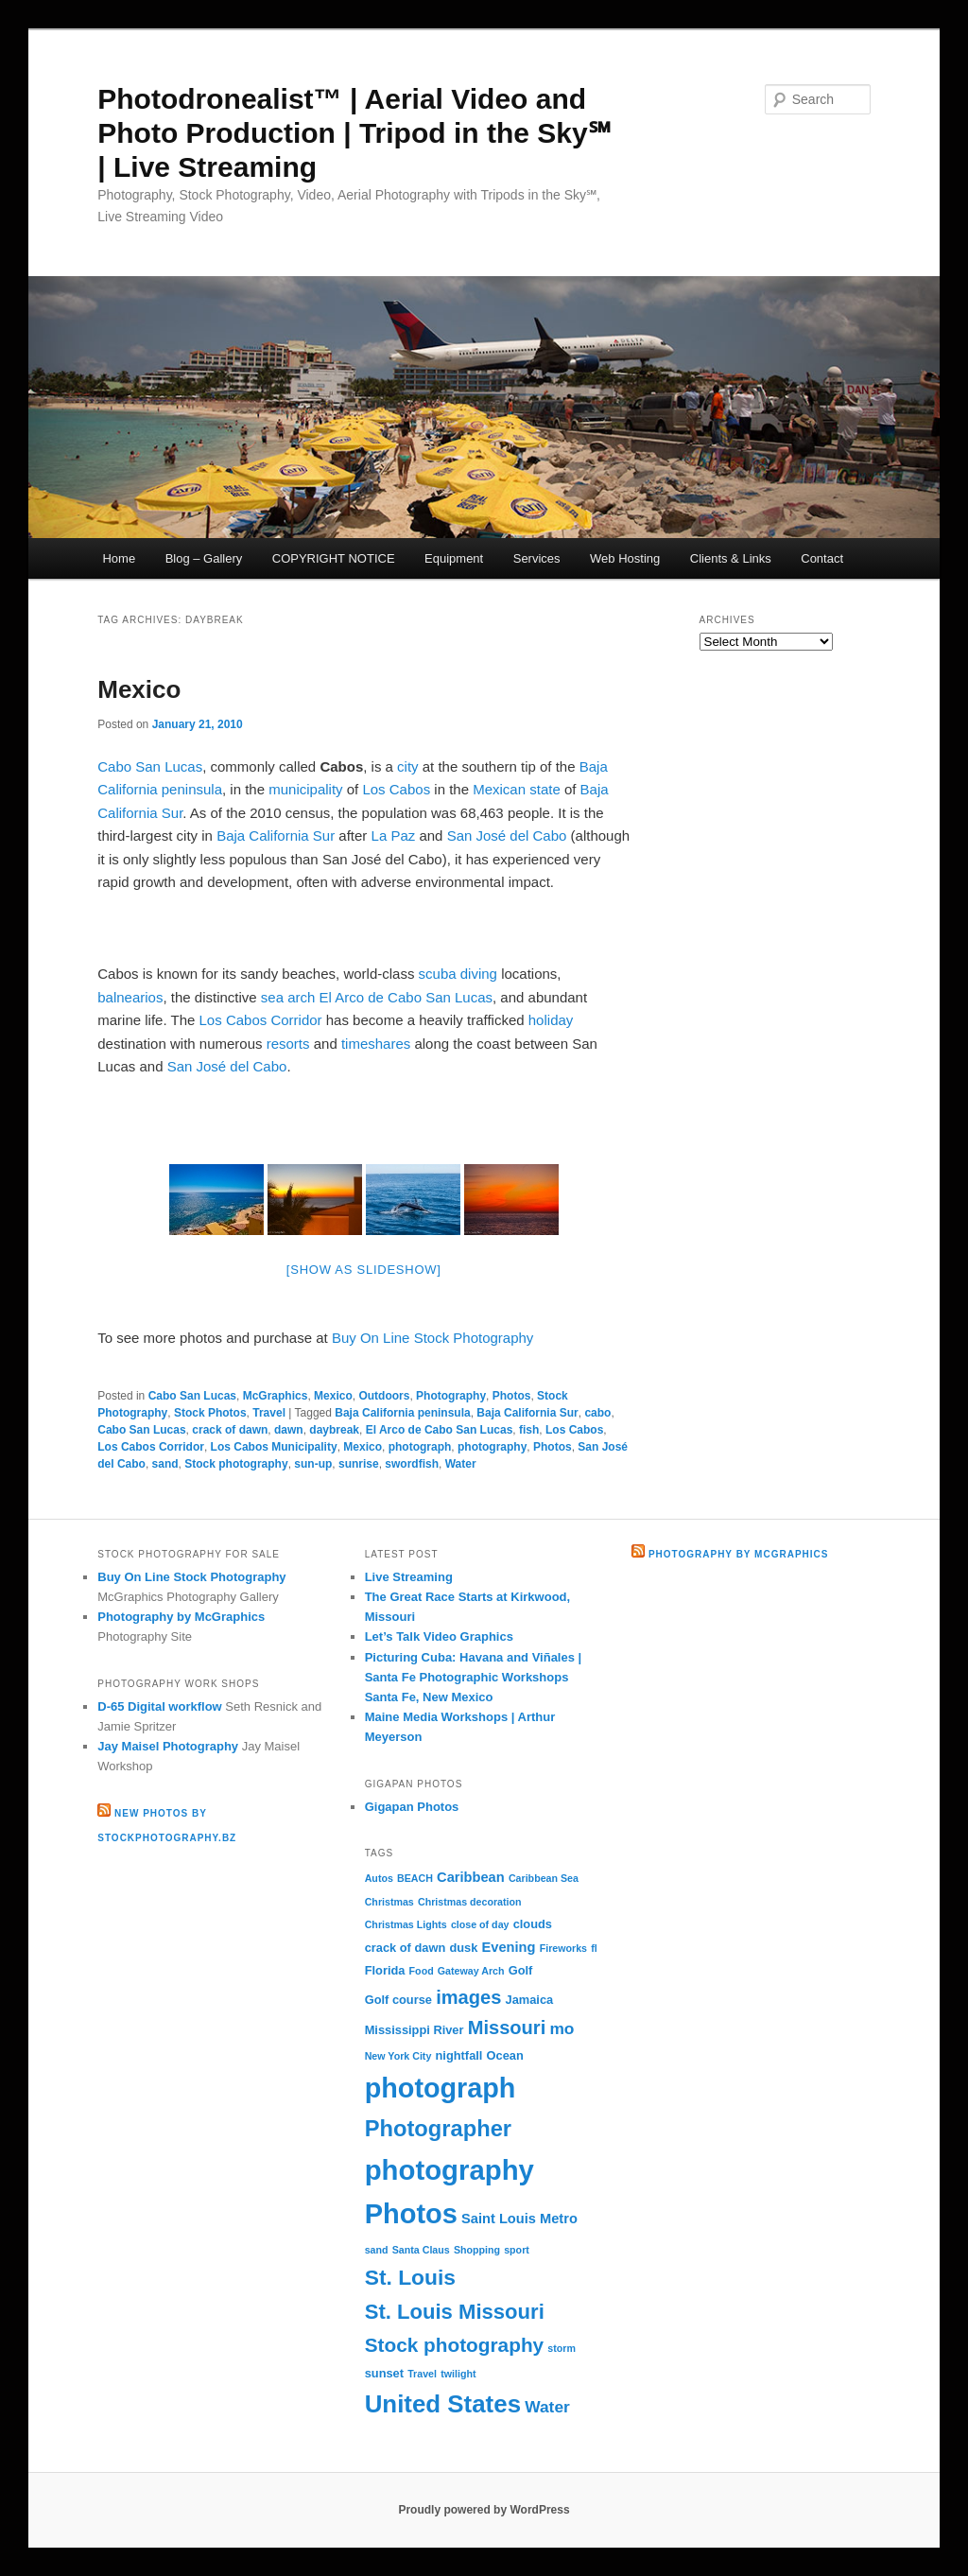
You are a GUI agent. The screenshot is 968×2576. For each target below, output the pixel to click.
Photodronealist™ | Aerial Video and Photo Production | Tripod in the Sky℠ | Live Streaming (353, 133)
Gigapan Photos (412, 1807)
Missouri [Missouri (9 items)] (507, 2027)
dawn (288, 1429)
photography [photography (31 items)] (449, 2169)
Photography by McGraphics (181, 1617)
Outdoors (383, 1395)
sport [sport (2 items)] (516, 2249)
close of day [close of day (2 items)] (480, 1924)
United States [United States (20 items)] (443, 2404)
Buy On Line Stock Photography (432, 1338)
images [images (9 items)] (468, 1997)
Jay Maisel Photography (167, 1746)
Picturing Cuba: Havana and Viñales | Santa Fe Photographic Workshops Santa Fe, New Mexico (473, 1677)
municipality (305, 789)
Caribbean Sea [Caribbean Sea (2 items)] (544, 1878)
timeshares (375, 1044)
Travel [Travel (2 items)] (422, 2373)
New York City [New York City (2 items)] (398, 2056)
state (545, 789)
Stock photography (235, 1464)
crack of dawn (230, 1429)
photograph (420, 1446)
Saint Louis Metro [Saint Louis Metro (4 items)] (519, 2218)
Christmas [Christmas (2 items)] (389, 1901)
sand (165, 1464)
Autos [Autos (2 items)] (379, 1878)
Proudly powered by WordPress (483, 2509)
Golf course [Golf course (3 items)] (398, 2000)
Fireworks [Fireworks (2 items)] (563, 1948)
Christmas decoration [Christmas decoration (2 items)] (470, 1901)
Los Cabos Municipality (274, 1446)
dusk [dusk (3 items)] (463, 1948)
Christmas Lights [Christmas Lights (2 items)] (406, 1924)
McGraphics (275, 1395)
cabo (597, 1412)
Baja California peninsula (402, 1412)
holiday (551, 1020)
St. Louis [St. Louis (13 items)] (410, 2277)
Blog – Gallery (204, 558)
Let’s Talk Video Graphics (439, 1636)
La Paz (394, 835)
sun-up (313, 1464)
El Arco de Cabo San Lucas (406, 997)
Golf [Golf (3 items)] (521, 1970)
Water (460, 1464)
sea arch (288, 997)
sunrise (358, 1464)
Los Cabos (396, 789)
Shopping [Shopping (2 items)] (477, 2249)
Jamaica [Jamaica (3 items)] (530, 2000)
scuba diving (458, 974)
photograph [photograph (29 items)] (440, 2088)
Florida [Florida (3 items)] (385, 1970)
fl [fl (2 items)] (594, 1948)
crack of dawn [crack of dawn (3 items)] (405, 1948)
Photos (512, 1395)
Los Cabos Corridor (260, 1020)
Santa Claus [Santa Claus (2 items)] (421, 2249)
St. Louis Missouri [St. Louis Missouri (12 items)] (454, 2312)
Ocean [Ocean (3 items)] (505, 2055)
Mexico (139, 689)
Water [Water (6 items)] (547, 2406)
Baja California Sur (275, 835)
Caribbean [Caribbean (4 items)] (471, 1877)
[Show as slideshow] (363, 1269)
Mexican (499, 789)
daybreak (334, 1429)
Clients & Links (730, 558)
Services (537, 558)
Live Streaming (409, 1577)
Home (118, 558)
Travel (268, 1412)
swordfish (412, 1464)
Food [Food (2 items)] (421, 1970)
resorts (288, 1044)
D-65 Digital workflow (159, 1706)
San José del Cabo (507, 835)
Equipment (453, 558)
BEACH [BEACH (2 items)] (415, 1878)
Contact (822, 558)
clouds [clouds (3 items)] (532, 1924)
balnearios (130, 997)
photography (492, 1446)
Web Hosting (625, 558)
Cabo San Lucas (149, 766)
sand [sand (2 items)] (377, 2249)
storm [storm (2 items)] (561, 2348)
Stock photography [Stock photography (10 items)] (454, 2345)
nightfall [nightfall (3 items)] (459, 2055)
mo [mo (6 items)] (561, 2028)
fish (529, 1429)
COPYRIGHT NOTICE (333, 558)
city (408, 766)
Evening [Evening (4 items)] (509, 1947)
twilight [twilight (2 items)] (458, 2373)
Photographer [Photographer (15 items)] (438, 2128)
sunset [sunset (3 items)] (384, 2373)
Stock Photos (210, 1412)
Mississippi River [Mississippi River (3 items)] (414, 2030)
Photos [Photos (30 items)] (411, 2214)
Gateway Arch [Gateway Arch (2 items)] (471, 1970)
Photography (451, 1395)
